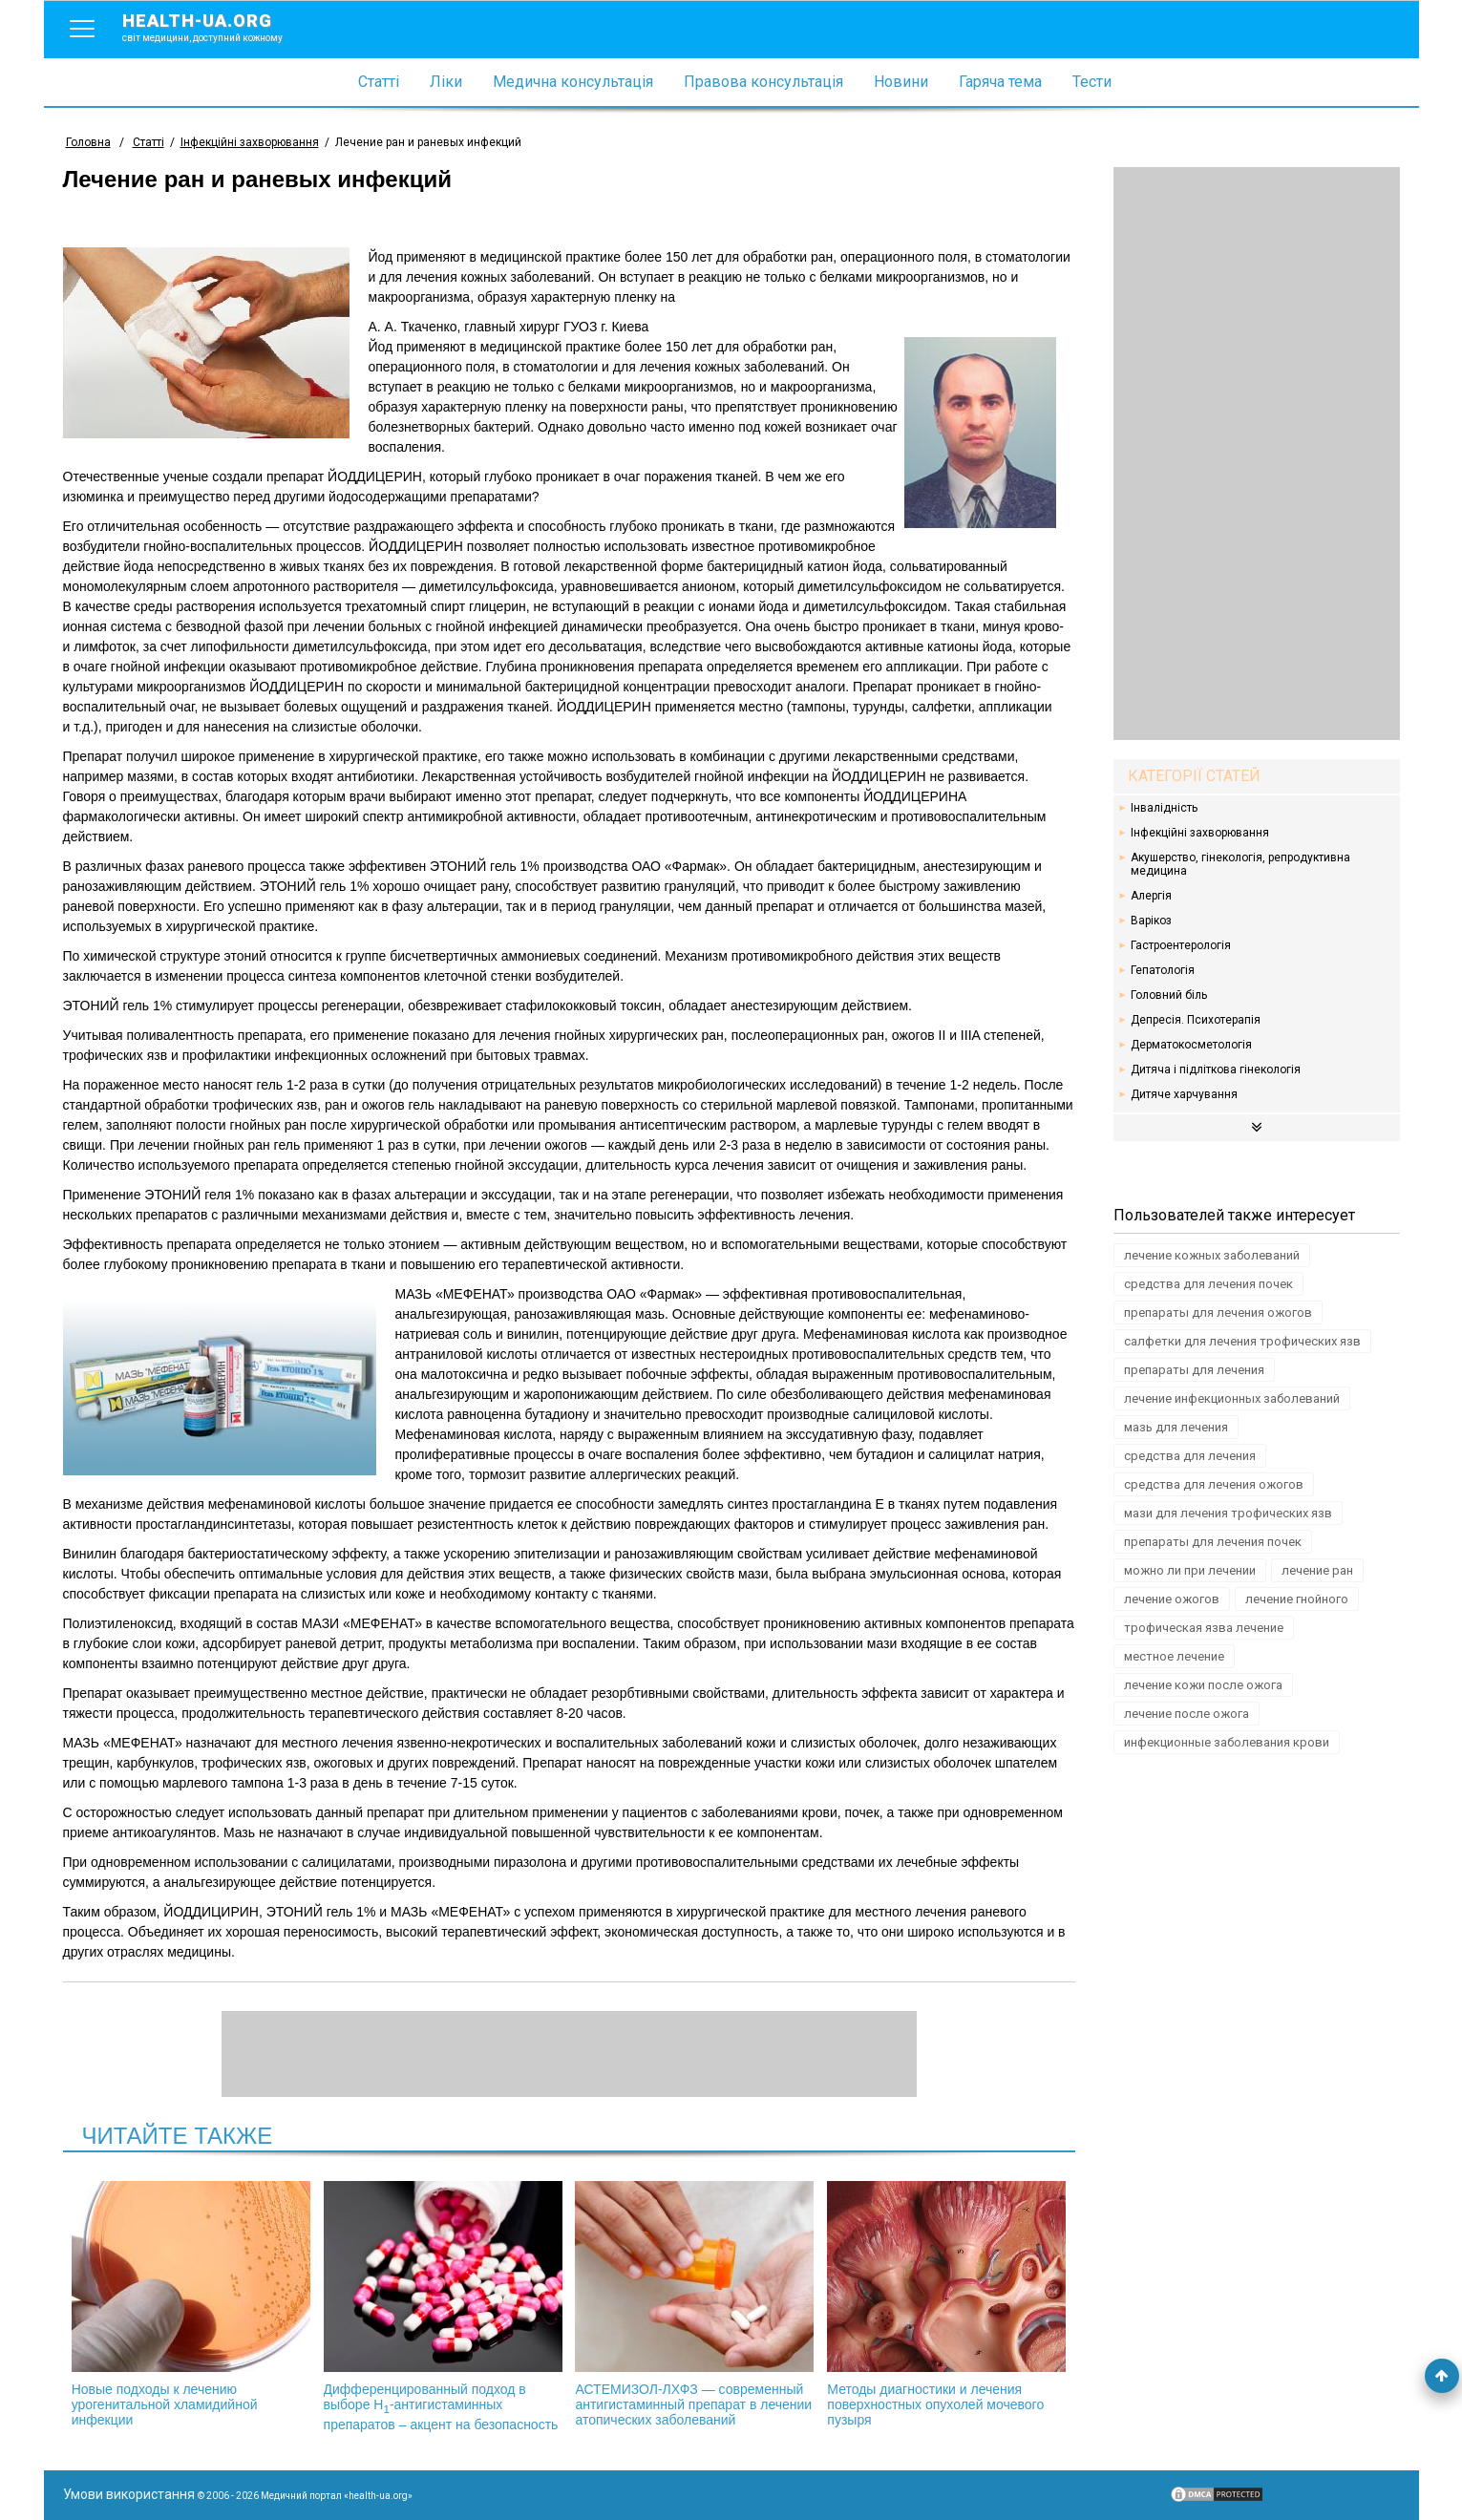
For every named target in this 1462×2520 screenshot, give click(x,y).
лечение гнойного (1296, 1599)
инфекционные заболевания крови (1226, 1742)
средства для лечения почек (1208, 1284)
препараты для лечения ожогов (1218, 1312)
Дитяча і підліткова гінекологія (1216, 1069)
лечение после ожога (1186, 1713)
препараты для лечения (1194, 1370)
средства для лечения (1190, 1456)
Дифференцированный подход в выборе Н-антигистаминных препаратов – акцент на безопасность (443, 2306)
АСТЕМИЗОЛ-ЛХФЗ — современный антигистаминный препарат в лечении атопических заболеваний (694, 2304)
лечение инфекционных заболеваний (1232, 1398)
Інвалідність (1164, 808)
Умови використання (129, 2494)
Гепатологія (1163, 970)
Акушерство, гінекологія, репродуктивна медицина (1240, 864)
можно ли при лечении (1190, 1570)
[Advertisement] (1256, 453)
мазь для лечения (1176, 1427)
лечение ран (1317, 1570)
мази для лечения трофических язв (1228, 1513)
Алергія (1151, 895)
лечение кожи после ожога (1203, 1685)
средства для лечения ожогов (1213, 1484)
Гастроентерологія (1181, 945)
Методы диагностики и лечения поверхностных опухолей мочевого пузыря (946, 2304)
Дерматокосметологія (1191, 1044)
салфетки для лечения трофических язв (1242, 1341)
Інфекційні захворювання (1200, 832)
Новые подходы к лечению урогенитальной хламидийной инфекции (191, 2304)
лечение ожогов (1171, 1599)
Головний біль (1169, 995)
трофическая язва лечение (1203, 1627)
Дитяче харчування (1184, 1094)
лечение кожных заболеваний (1212, 1255)
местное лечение (1174, 1656)
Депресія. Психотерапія (1196, 1020)
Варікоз (1151, 920)
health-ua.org (217, 27)
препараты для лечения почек (1213, 1542)
